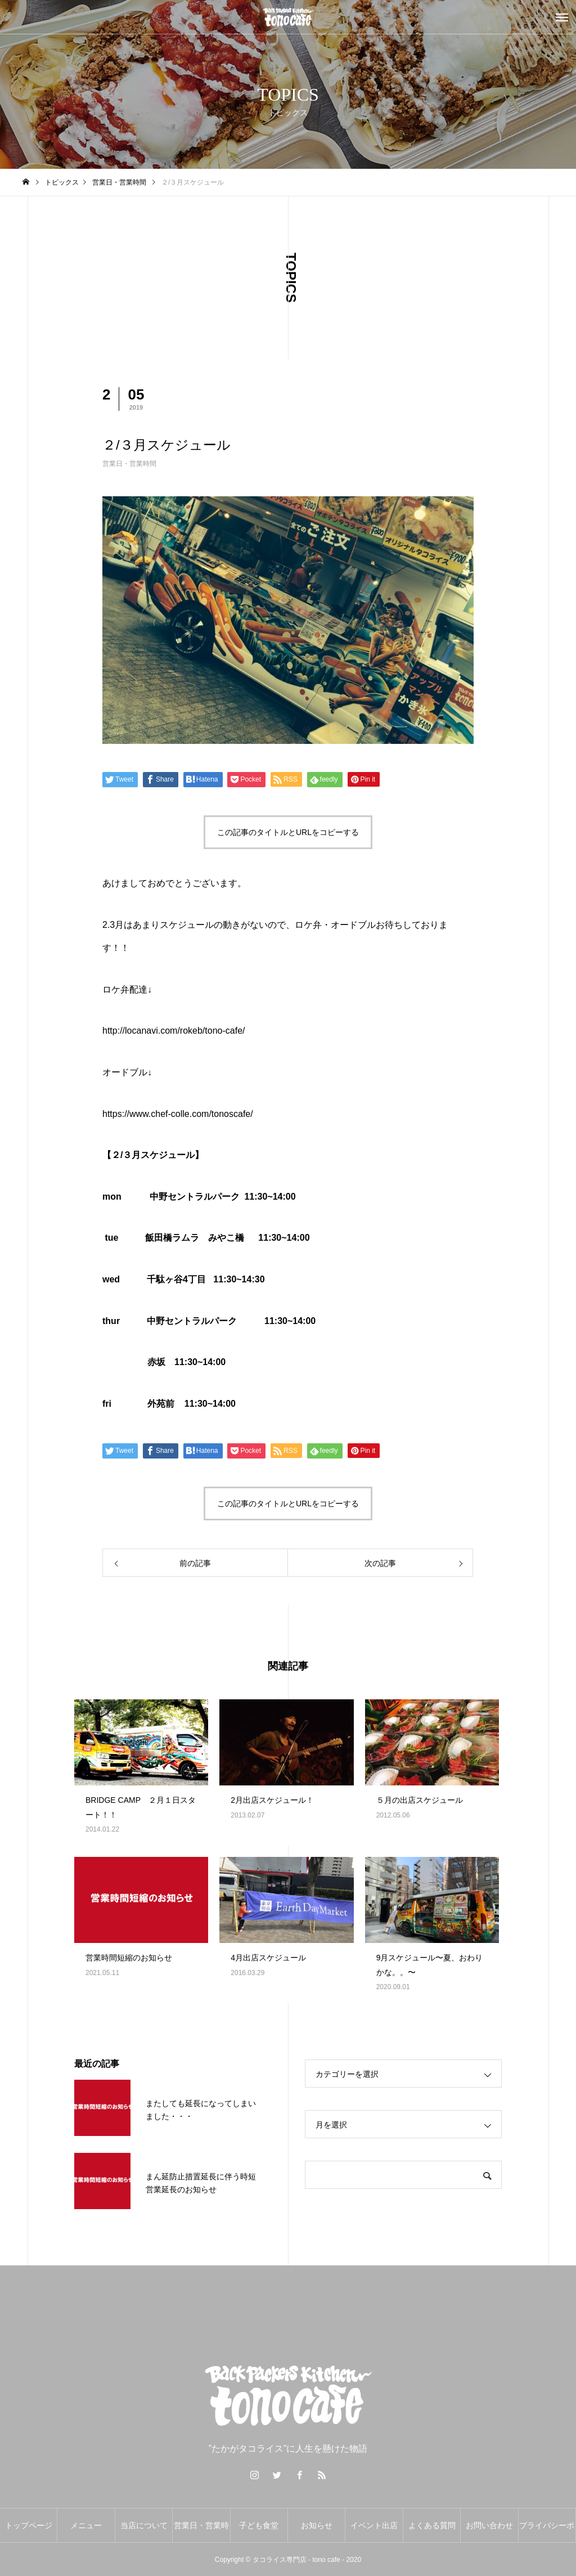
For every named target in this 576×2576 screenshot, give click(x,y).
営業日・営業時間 (129, 464)
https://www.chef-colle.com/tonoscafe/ (177, 1114)
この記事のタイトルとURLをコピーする (288, 832)
